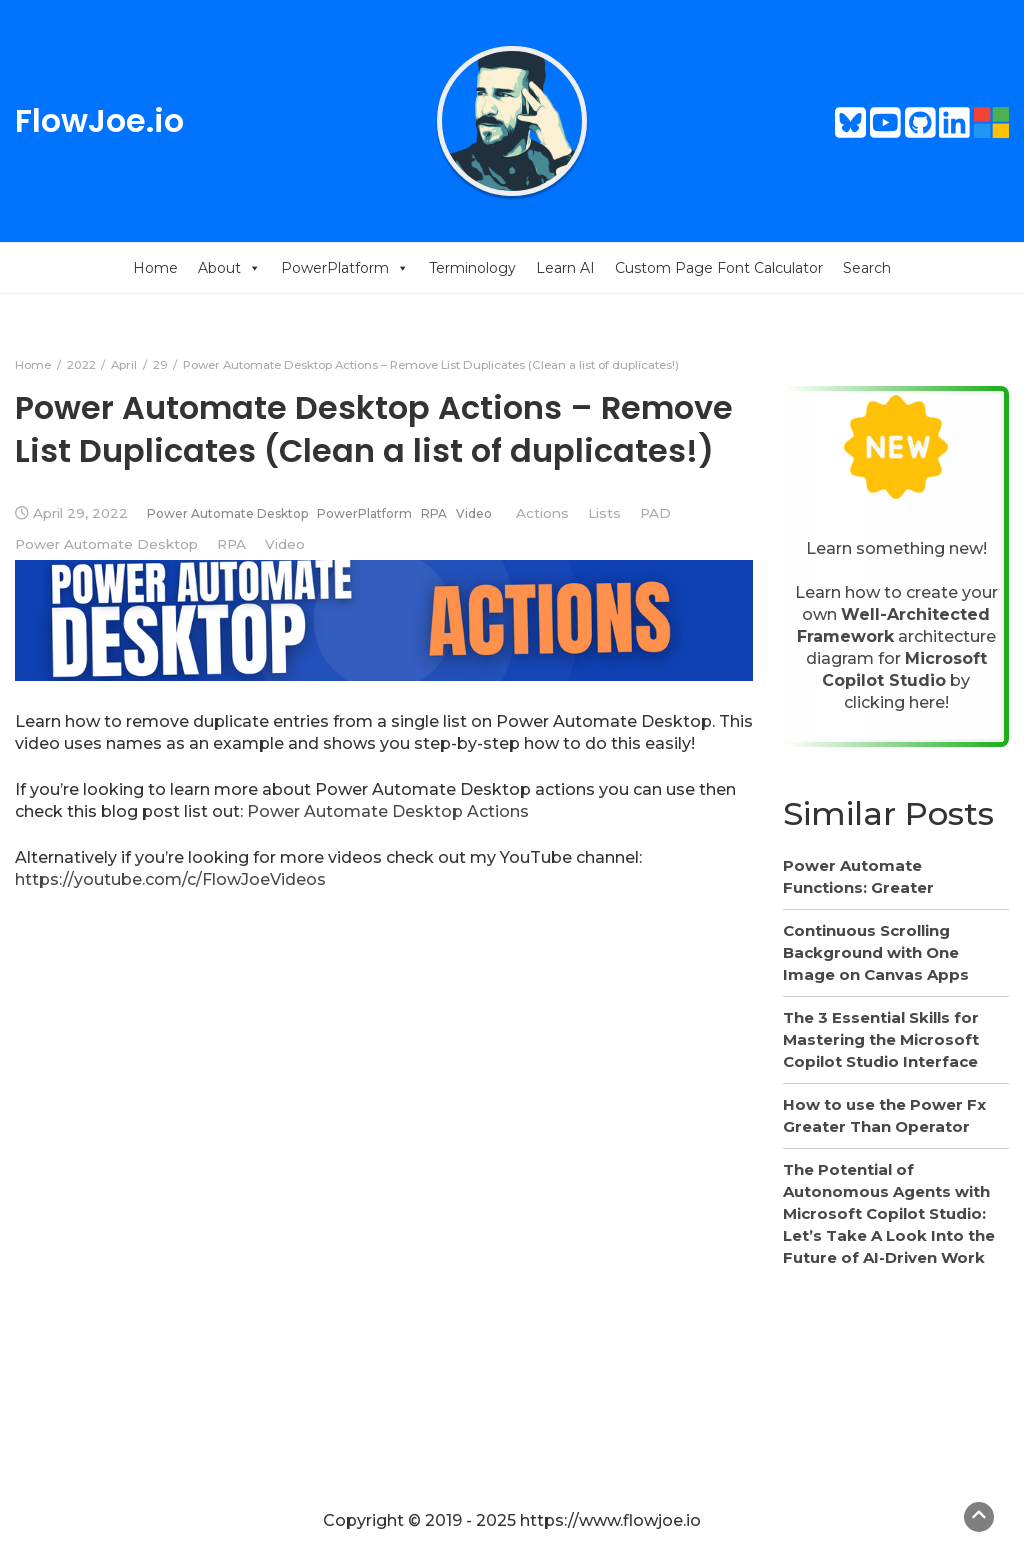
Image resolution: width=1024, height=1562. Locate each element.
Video (474, 513)
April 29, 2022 (80, 513)
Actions (542, 513)
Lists (604, 513)
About (229, 268)
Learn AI (565, 268)
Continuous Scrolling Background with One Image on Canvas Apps (876, 952)
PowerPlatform (345, 268)
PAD (655, 513)
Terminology (472, 268)
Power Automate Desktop (227, 513)
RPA (434, 513)
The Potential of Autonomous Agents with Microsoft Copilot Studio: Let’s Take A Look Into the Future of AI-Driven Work (889, 1213)
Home (155, 268)
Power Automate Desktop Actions (388, 811)
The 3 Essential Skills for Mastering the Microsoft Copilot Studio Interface (881, 1039)
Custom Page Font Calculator (719, 268)
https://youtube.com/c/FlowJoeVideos (170, 879)
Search (867, 268)
